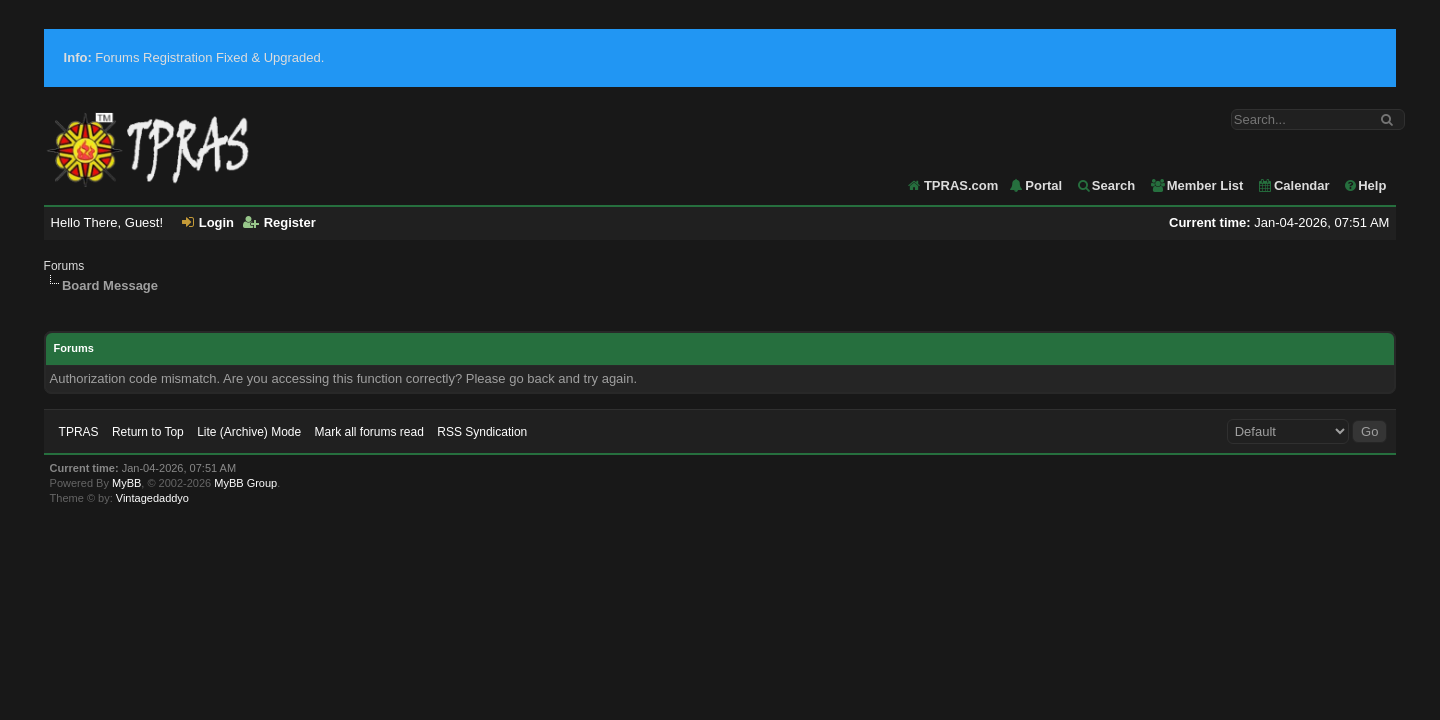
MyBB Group (245, 483)
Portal (1035, 185)
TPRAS (79, 432)
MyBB (126, 483)
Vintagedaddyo (152, 498)
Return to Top (148, 432)
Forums (64, 266)
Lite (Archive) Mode (249, 432)
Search (1105, 185)
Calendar (1293, 185)
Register (279, 222)
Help (1364, 185)
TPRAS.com (961, 185)
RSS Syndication (482, 432)
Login (208, 222)
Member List (1196, 185)
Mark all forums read (369, 432)
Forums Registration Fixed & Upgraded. (194, 57)
